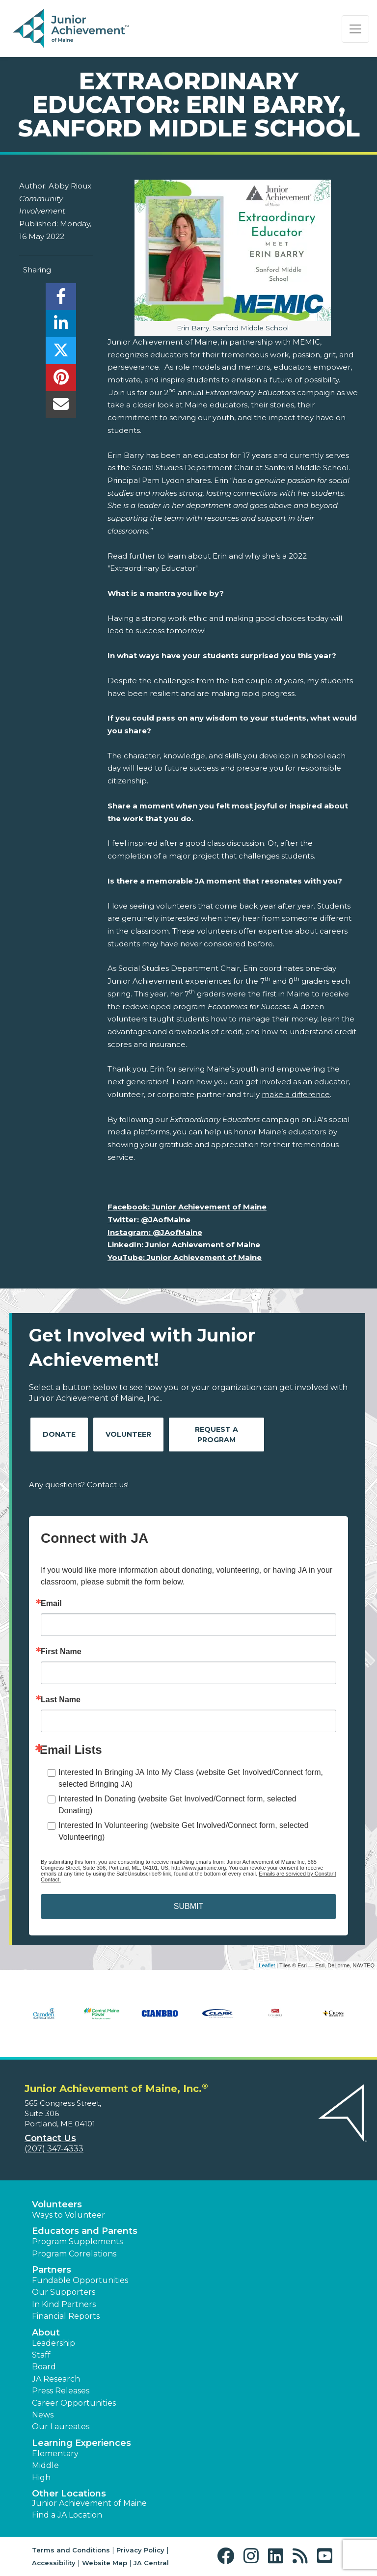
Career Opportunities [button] (74, 2403)
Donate (59, 1434)
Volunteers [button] (57, 2204)
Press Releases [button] (60, 2390)
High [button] (41, 2477)
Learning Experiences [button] (81, 2443)
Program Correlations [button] (74, 2253)
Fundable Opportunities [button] (80, 2280)
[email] (61, 407)
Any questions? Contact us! (79, 1484)
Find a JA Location (67, 2515)
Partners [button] (51, 2269)
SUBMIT (188, 1906)
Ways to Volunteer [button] (68, 2215)
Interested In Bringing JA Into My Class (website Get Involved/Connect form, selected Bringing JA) (190, 1778)
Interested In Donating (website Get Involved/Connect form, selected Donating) (177, 1805)
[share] (61, 299)
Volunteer (128, 1434)
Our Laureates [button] (60, 2426)
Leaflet (267, 1965)
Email (51, 1604)
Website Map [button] (104, 2563)
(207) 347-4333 (54, 2148)
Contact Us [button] (50, 2138)
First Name (61, 1652)
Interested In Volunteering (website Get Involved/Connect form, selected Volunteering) (183, 1831)
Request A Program (216, 1434)
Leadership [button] (53, 2343)
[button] (228, 2556)
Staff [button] (41, 2355)
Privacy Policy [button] (140, 2550)
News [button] (43, 2414)
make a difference (296, 1094)
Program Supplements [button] (77, 2241)
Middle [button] (45, 2465)
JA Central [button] (151, 2563)
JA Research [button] (56, 2379)
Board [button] (44, 2366)
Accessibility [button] (54, 2563)
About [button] (46, 2332)
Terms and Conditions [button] (71, 2550)
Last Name (61, 1700)
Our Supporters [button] (63, 2292)
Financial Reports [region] (66, 2316)
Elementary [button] (55, 2453)
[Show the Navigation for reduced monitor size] (355, 29)
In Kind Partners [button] (64, 2304)
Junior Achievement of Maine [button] (89, 2503)
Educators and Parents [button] (84, 2231)
